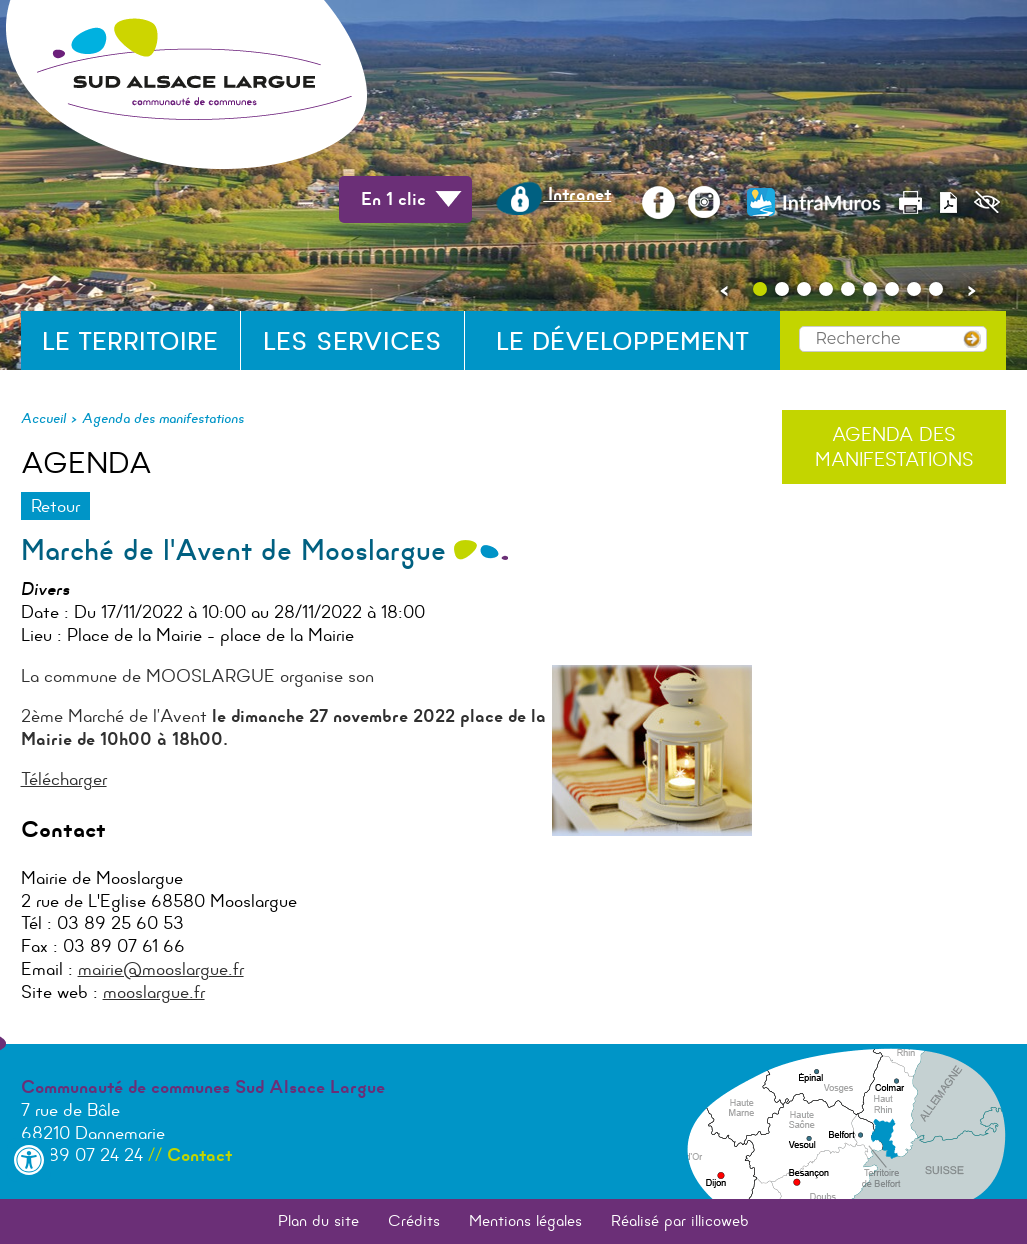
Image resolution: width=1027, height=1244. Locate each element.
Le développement (622, 341)
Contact (199, 1155)
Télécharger (64, 779)
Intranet (553, 194)
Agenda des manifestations (163, 418)
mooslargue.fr (154, 992)
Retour (55, 506)
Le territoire (130, 341)
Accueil (43, 418)
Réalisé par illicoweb (680, 1220)
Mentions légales (525, 1220)
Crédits (414, 1220)
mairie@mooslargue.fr (161, 969)
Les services (352, 341)
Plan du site (318, 1220)
